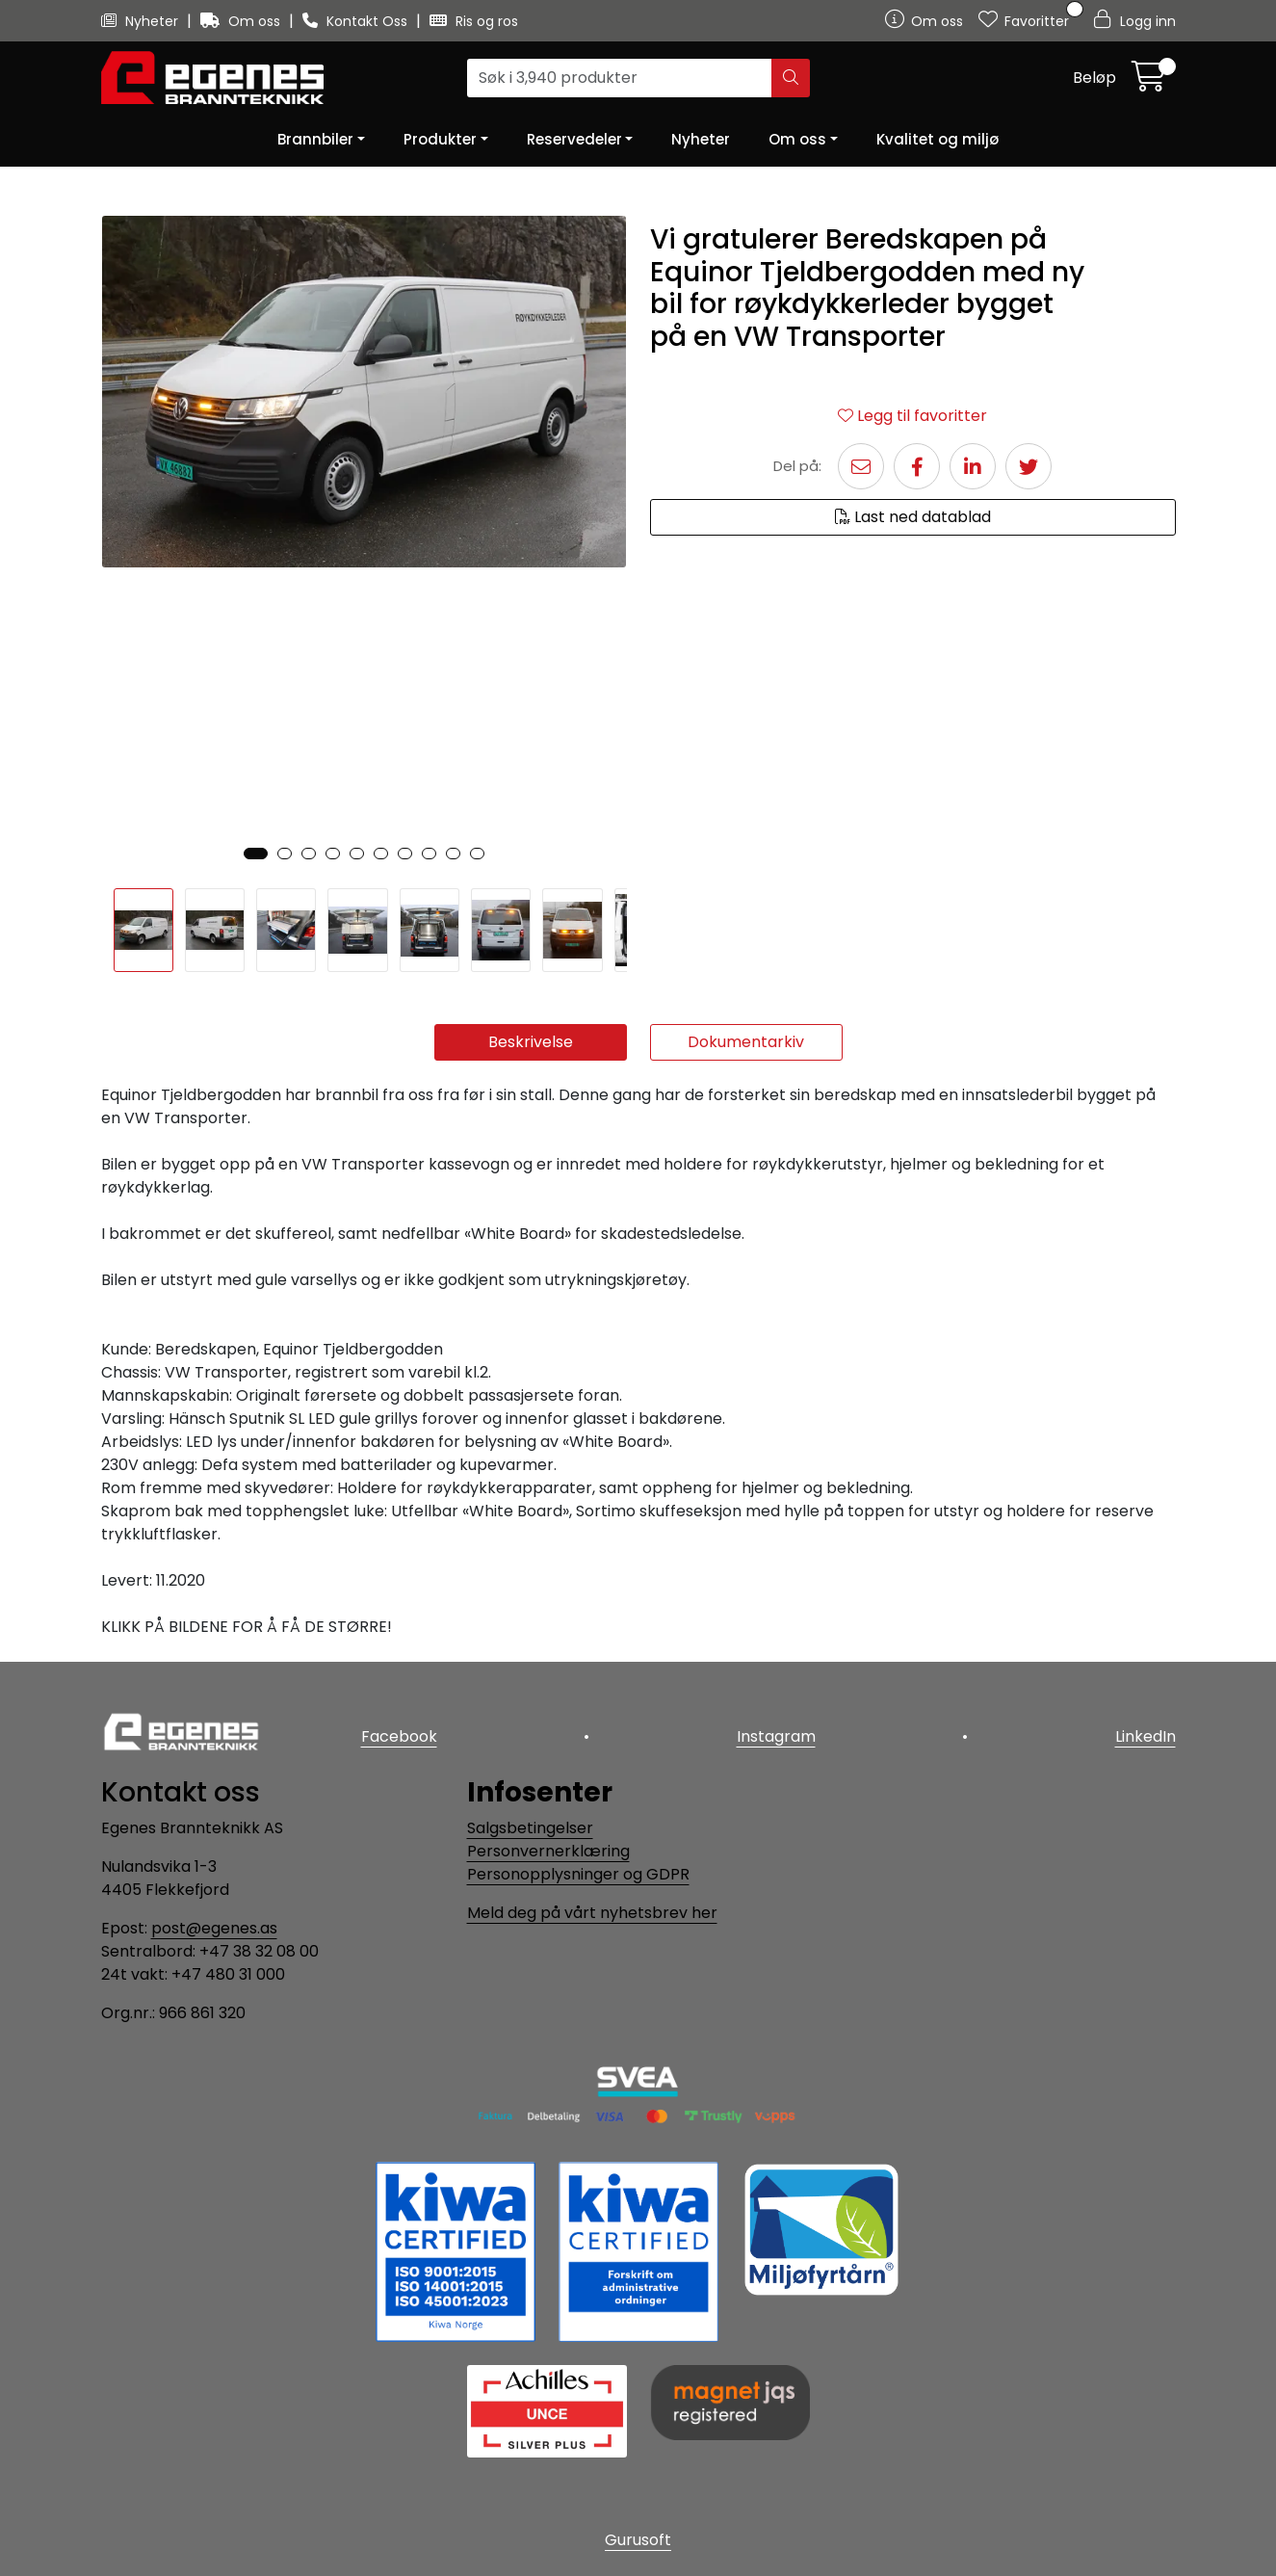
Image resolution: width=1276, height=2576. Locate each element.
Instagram (776, 1736)
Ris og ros (474, 21)
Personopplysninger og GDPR (578, 1874)
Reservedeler (574, 139)
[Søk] (619, 78)
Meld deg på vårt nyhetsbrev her (592, 1913)
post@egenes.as (214, 1928)
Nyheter (141, 21)
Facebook (399, 1736)
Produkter (440, 139)
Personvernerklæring (548, 1851)
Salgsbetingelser (530, 1828)
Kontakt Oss (356, 21)
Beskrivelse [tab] (530, 1042)
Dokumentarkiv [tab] (746, 1042)
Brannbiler (315, 139)
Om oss (242, 21)
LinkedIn (1145, 1736)
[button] (256, 853)
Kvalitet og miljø (937, 139)
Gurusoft (638, 2540)
